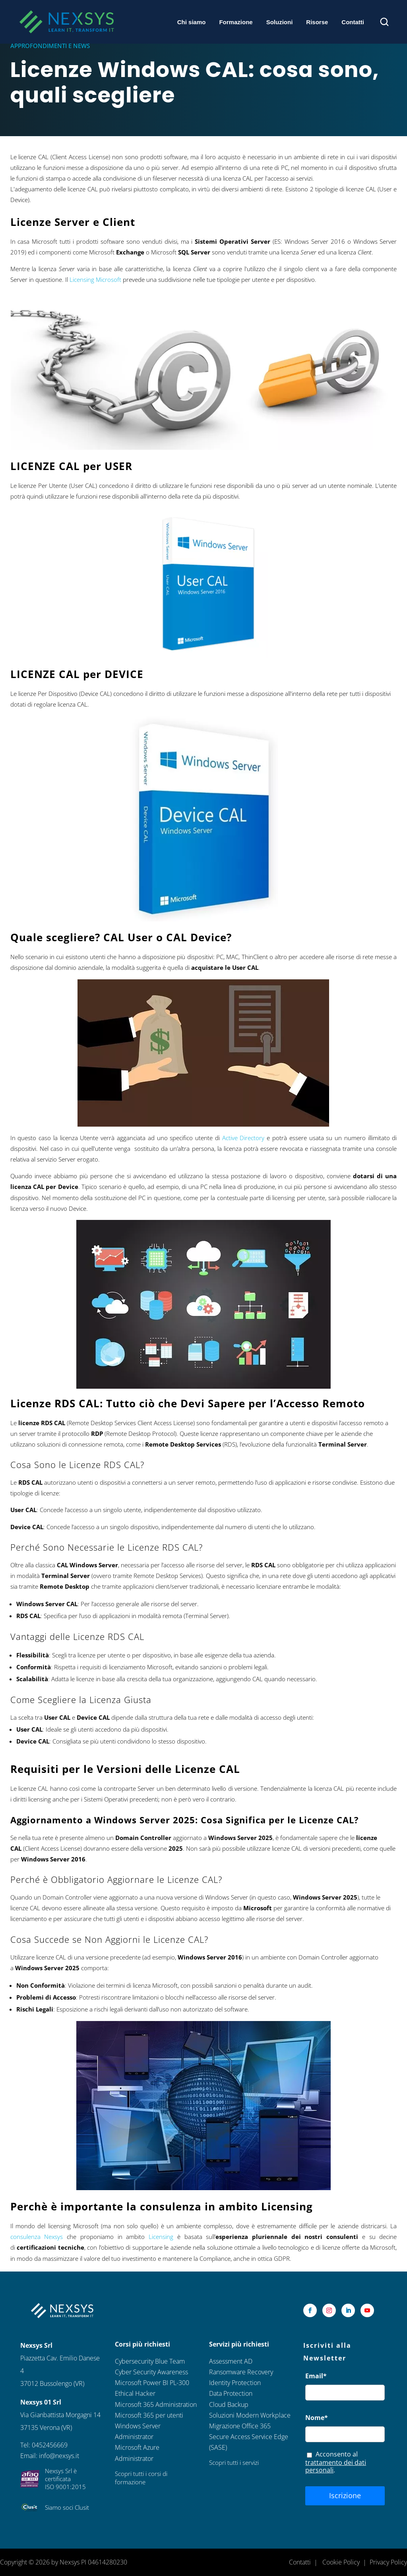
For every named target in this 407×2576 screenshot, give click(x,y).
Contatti (352, 22)
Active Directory (243, 1138)
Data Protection (230, 2393)
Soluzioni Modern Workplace (250, 2415)
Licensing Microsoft (95, 279)
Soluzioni (279, 22)
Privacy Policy (388, 2562)
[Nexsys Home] (66, 22)
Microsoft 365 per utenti (149, 2415)
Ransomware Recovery (241, 2372)
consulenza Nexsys (36, 2237)
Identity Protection (235, 2382)
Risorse (317, 22)
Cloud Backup (228, 2404)
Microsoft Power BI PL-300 (152, 2382)
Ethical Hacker (135, 2393)
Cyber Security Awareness (151, 2372)
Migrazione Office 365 (240, 2426)
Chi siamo (191, 22)
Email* (316, 2376)
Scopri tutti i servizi (234, 2462)
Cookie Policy (341, 2562)
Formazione (235, 22)
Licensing (161, 2237)
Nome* (316, 2417)
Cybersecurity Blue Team (150, 2361)
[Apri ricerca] (384, 22)
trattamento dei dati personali (335, 2466)
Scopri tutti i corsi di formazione (141, 2478)
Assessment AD (230, 2361)
